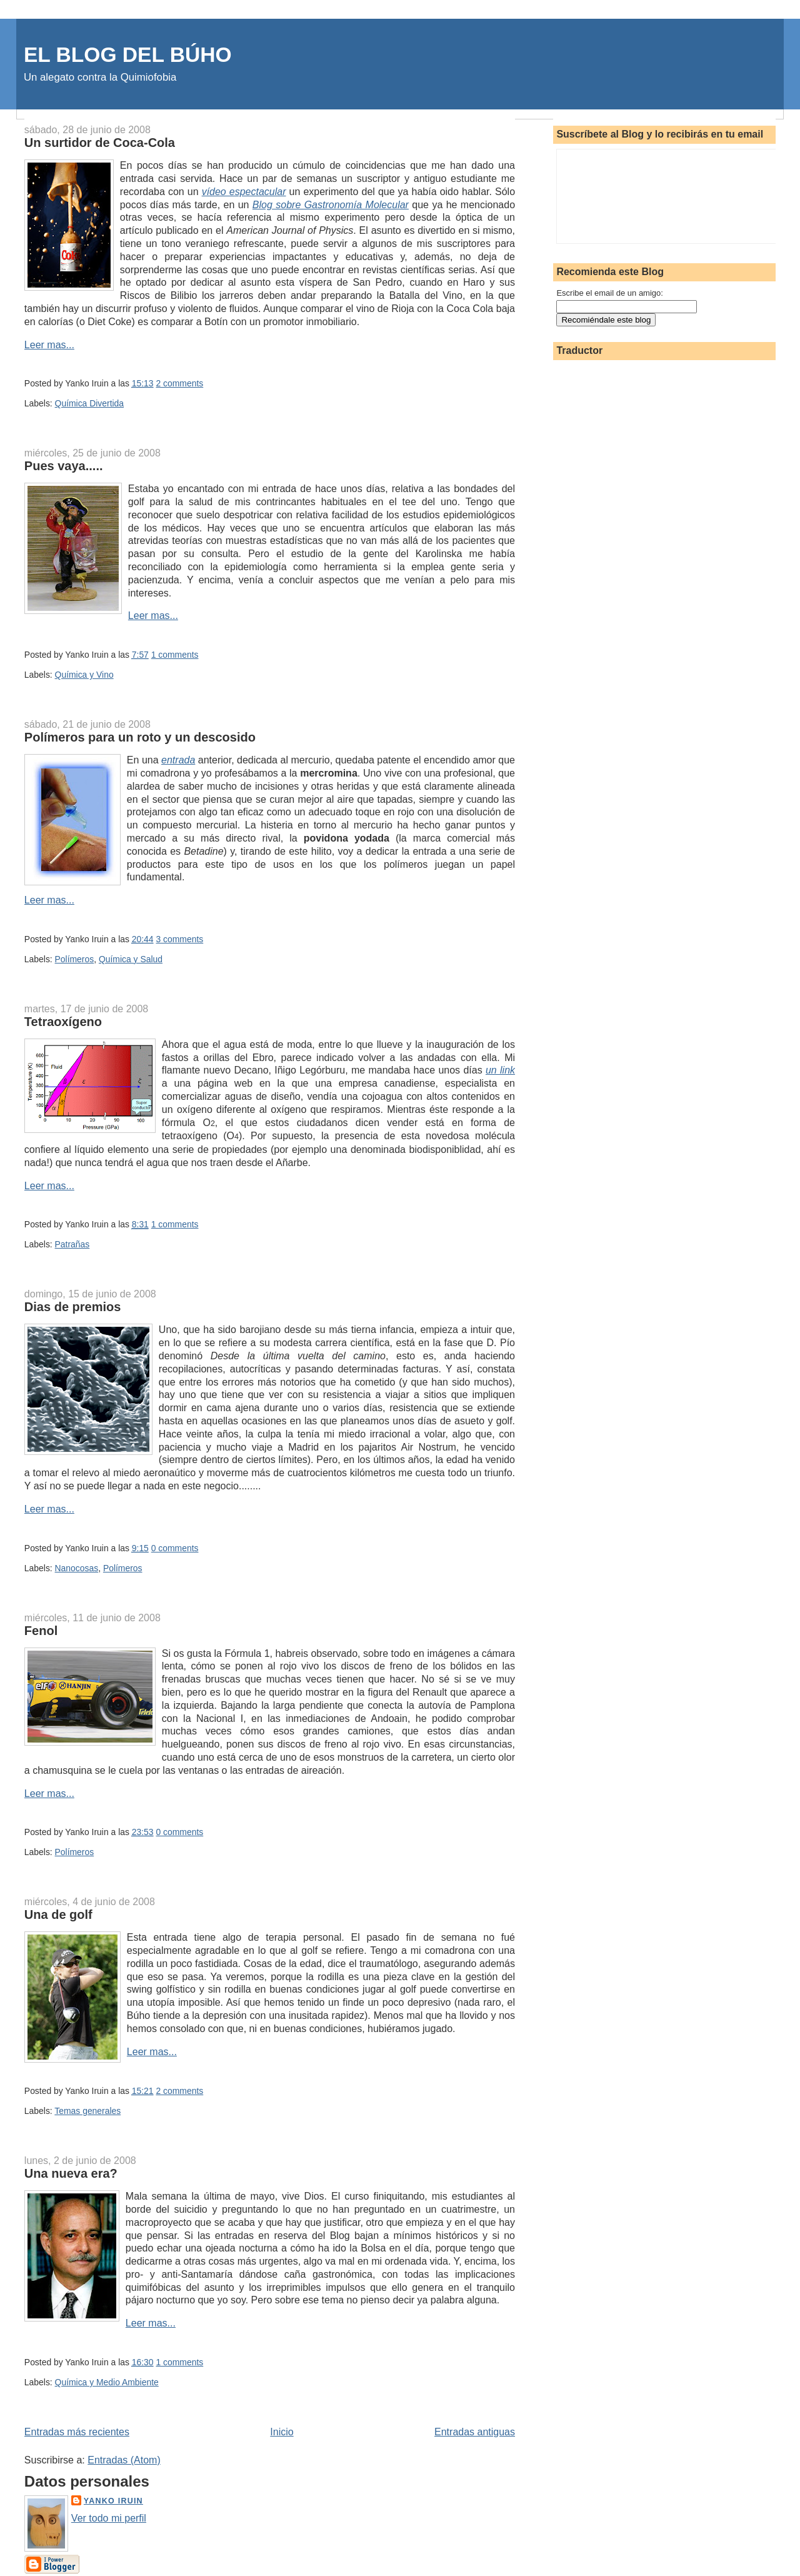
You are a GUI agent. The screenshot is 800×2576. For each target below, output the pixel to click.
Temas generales (87, 2111)
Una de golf (58, 1914)
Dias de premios (72, 1307)
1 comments (175, 655)
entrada (178, 760)
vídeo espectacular (244, 191)
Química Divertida (89, 403)
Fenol (41, 1631)
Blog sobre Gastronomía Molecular (330, 204)
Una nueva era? (71, 2173)
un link (500, 1070)
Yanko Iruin (113, 2501)
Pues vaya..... (63, 466)
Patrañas (72, 1244)
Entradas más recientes (76, 2432)
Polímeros (74, 959)
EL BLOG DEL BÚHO (128, 54)
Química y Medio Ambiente (107, 2382)
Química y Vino (84, 675)
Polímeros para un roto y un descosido (140, 737)
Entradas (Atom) (124, 2460)
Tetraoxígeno (63, 1022)
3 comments (179, 939)
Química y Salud (130, 959)
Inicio (281, 2432)
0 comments (175, 1548)
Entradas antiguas (474, 2432)
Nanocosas (77, 1568)
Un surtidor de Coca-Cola (99, 142)
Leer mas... (49, 345)
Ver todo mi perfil (108, 2518)
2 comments (179, 383)
